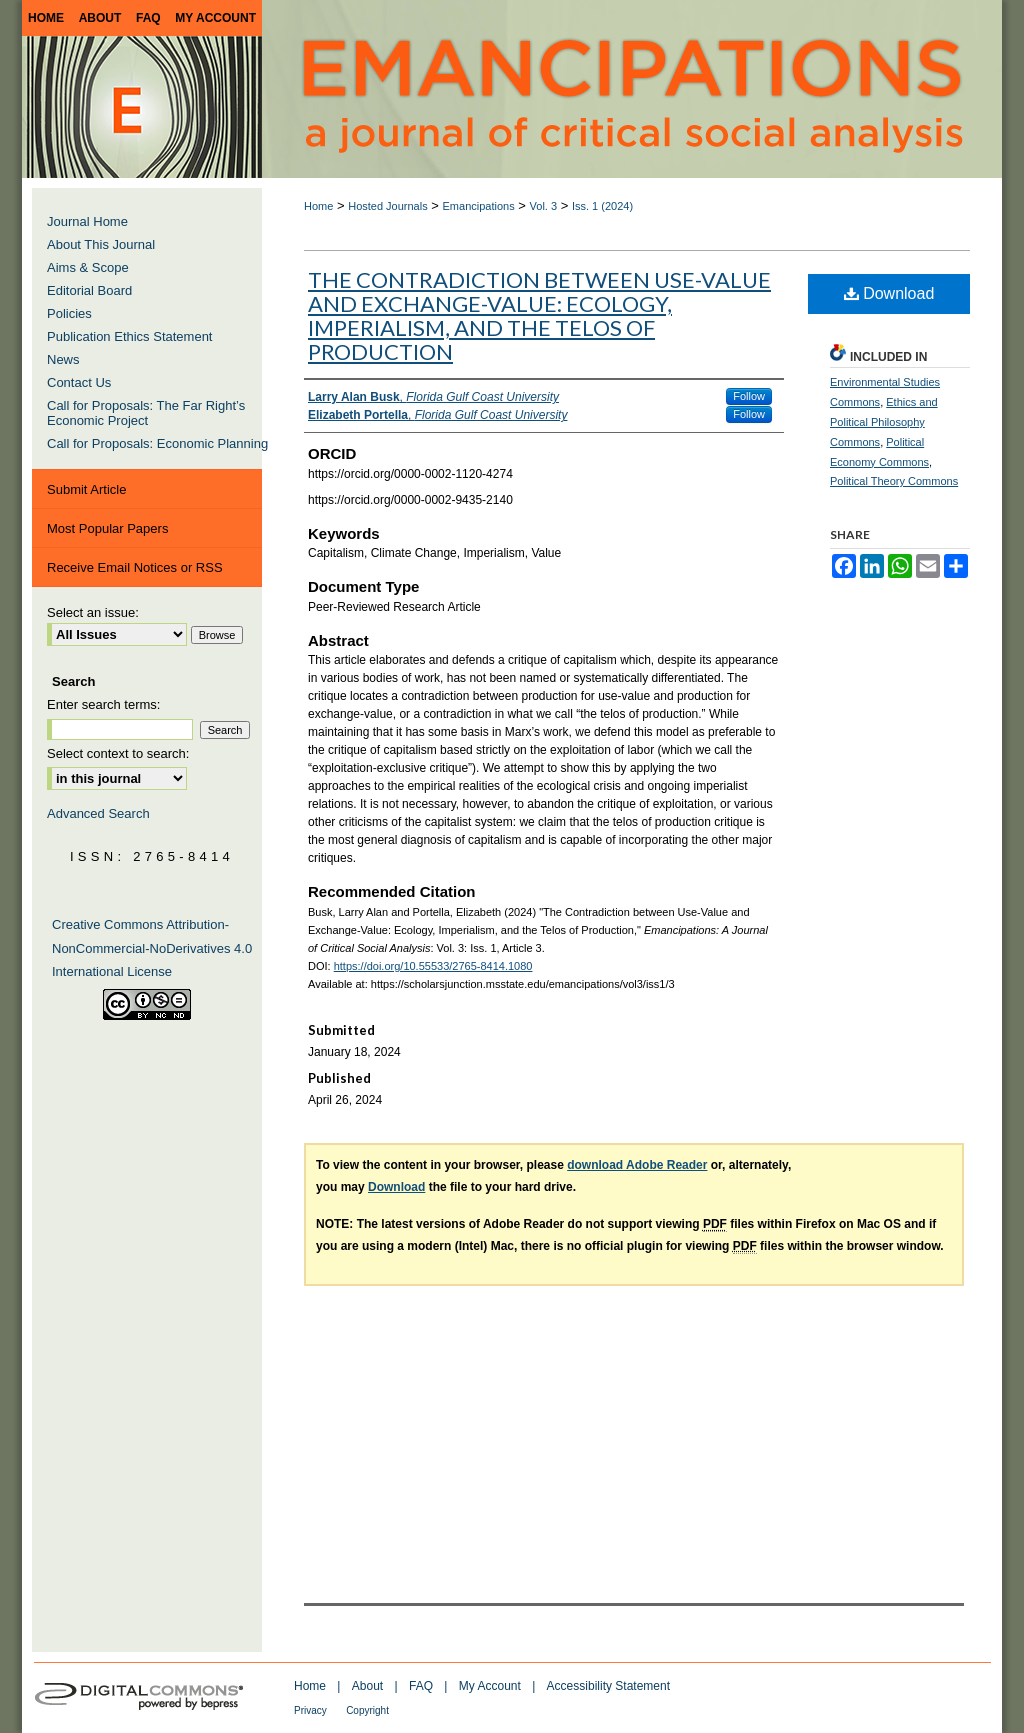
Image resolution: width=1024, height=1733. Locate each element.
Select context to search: (118, 753)
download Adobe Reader (637, 1165)
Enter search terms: (103, 704)
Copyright (367, 1710)
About (367, 1686)
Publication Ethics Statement (129, 336)
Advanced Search (98, 813)
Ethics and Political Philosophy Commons (884, 422)
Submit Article (86, 489)
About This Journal (101, 244)
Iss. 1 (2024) (602, 206)
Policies (69, 313)
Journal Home (87, 221)
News (63, 359)
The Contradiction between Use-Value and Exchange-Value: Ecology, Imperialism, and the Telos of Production (539, 315)
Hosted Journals (388, 206)
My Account (490, 1686)
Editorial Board (89, 290)
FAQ (421, 1686)
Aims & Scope (88, 267)
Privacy (310, 1710)
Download (889, 293)
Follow (749, 396)
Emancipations (479, 206)
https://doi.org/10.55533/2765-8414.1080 (433, 966)
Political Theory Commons (894, 481)
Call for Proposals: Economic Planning (157, 443)
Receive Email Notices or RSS (135, 567)
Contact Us (79, 382)
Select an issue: (93, 612)
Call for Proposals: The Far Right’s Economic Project (146, 413)
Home (318, 206)
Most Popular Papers (107, 528)
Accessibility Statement (608, 1686)
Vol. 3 (544, 206)
